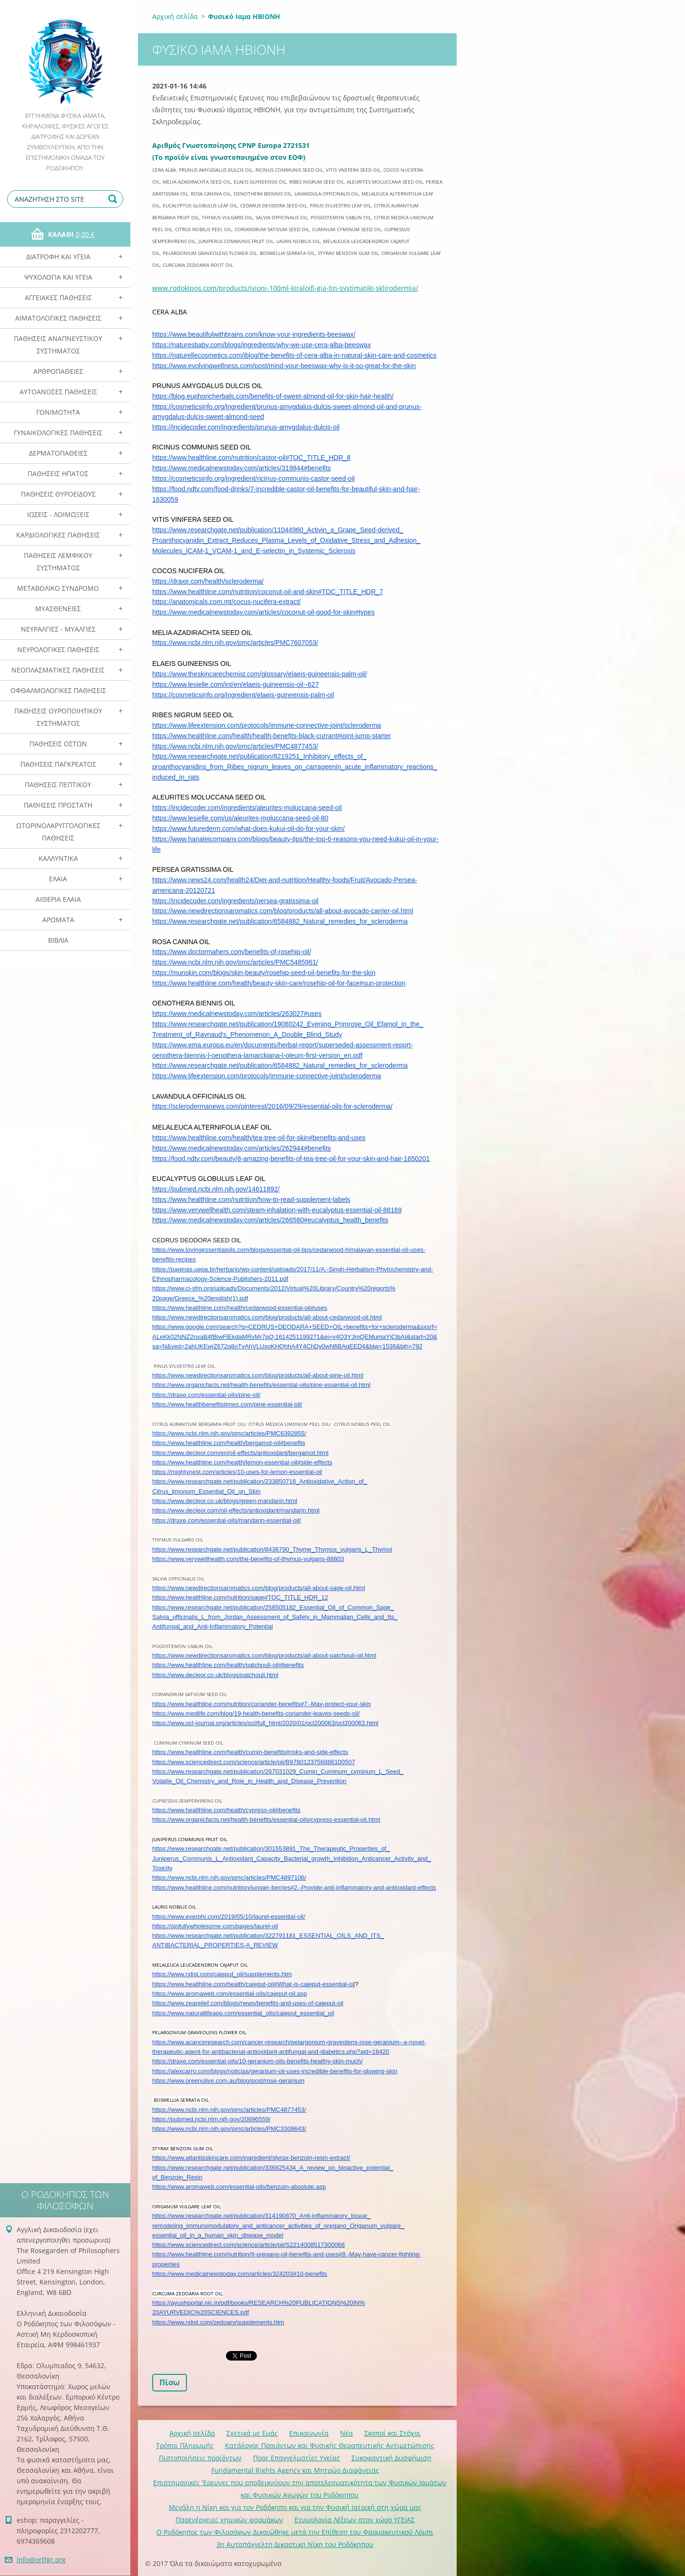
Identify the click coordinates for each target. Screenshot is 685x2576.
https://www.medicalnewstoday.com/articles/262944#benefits (241, 1148)
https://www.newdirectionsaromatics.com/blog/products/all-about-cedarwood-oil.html (267, 1317)
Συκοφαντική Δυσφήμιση (391, 2457)
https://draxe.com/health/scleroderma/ (208, 581)
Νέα (346, 2433)
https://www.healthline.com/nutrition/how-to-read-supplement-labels (251, 1199)
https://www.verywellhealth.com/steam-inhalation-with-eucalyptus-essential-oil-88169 (276, 1210)
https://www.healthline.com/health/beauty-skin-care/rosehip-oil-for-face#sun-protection (278, 983)
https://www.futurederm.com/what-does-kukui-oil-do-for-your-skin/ (248, 828)
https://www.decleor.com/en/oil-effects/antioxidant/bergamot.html (240, 1452)
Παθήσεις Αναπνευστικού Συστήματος (58, 344)
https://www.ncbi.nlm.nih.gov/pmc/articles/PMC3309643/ (229, 2128)
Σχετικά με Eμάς (252, 2433)
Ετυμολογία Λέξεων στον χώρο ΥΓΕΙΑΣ (354, 2519)
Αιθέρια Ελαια (58, 899)
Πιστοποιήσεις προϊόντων (200, 2457)
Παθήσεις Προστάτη (58, 805)
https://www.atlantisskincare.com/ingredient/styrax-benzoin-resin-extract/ (251, 2157)
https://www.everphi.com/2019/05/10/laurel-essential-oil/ (228, 1916)
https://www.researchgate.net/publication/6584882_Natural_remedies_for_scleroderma (280, 921)
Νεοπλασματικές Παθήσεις (58, 669)
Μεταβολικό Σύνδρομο (58, 588)
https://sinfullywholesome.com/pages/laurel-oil (215, 1926)
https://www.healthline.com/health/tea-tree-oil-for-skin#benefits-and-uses (258, 1138)
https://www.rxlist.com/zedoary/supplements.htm (218, 2322)
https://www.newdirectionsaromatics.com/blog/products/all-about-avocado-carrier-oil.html (282, 911)
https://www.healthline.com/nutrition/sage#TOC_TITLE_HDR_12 (240, 1597)
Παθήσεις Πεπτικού (58, 784)
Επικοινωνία (309, 2433)
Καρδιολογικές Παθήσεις (58, 534)
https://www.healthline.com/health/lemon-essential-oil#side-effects (242, 1462)
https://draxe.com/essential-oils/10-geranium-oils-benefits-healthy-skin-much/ (257, 2061)
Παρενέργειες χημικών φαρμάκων (229, 2519)
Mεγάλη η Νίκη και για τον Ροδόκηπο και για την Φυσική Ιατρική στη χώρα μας (295, 2507)
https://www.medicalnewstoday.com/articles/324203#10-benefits (239, 2273)
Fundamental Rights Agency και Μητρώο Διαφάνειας (295, 2470)
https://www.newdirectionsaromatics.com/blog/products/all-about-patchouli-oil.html (264, 1655)
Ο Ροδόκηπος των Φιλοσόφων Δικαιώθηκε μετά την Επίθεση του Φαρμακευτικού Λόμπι (295, 2532)
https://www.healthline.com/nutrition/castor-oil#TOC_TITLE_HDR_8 (251, 457)
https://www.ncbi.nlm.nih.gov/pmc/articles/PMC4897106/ (229, 1877)
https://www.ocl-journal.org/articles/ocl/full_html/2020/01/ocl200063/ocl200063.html (265, 1723)
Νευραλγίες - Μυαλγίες (58, 629)
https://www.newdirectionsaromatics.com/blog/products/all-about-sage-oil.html (258, 1587)
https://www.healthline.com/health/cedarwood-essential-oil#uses (239, 1307)
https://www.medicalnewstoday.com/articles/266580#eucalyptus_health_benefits (270, 1220)
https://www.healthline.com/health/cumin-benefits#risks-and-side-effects (250, 1752)
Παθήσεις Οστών (58, 743)
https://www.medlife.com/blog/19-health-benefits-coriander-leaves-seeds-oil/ (256, 1713)
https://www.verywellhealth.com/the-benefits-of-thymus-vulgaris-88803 (248, 1558)
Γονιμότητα (58, 412)
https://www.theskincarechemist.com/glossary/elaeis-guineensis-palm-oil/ (259, 674)
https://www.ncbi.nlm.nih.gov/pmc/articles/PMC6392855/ (229, 1433)
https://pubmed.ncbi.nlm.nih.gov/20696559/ (211, 2119)
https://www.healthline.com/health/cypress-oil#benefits (226, 1810)
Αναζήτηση (114, 199)
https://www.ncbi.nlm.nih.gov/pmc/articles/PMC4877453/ (235, 746)
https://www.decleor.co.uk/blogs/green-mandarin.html (224, 1500)
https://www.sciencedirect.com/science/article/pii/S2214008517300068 (248, 2244)
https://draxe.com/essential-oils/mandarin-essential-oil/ (226, 1520)
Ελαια (58, 878)
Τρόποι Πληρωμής (185, 2445)
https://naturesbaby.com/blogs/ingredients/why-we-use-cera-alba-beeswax (261, 345)
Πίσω (169, 2382)
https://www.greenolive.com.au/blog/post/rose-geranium (228, 2080)
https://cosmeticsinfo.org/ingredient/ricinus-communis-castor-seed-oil (253, 478)
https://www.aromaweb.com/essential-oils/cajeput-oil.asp (229, 1993)
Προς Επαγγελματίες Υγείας (296, 2457)
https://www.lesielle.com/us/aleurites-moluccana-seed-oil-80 (240, 818)
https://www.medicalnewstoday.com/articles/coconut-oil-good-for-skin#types (263, 612)
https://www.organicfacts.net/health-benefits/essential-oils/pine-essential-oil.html (261, 1384)
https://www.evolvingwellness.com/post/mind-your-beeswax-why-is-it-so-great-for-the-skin (284, 366)
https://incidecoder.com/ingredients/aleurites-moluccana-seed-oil (247, 807)
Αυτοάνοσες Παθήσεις (58, 391)
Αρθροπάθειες (58, 371)
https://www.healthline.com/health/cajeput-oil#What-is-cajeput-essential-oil (253, 1984)
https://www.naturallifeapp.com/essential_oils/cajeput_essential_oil (243, 2013)
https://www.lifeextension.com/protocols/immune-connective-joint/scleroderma (266, 725)
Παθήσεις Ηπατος (58, 473)
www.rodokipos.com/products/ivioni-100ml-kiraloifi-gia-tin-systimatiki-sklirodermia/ (285, 288)
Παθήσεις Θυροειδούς (58, 493)
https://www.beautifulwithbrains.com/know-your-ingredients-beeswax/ (253, 334)
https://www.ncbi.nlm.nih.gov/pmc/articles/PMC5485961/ (235, 962)
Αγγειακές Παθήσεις (58, 297)
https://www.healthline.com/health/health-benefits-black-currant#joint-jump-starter (271, 736)
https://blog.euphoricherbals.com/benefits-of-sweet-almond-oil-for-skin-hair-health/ (272, 396)
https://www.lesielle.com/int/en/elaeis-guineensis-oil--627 (235, 684)
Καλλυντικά (58, 858)
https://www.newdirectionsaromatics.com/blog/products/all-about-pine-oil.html (257, 1375)
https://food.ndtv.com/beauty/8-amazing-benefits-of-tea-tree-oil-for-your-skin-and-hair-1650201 (291, 1158)
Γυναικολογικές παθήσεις (58, 432)
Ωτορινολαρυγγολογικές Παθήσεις (58, 831)
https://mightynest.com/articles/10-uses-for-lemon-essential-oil (237, 1471)
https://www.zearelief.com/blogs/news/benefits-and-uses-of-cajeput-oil (247, 2003)
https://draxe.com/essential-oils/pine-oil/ (206, 1394)
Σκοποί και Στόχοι (392, 2433)
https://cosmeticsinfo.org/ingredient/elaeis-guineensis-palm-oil (243, 695)
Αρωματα (58, 919)
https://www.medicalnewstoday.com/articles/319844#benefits (241, 468)
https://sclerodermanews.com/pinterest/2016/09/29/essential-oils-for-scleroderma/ (272, 1106)
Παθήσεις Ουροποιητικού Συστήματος (58, 717)
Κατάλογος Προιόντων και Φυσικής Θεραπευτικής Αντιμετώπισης (329, 2445)
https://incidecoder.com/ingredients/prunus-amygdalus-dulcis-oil (246, 427)
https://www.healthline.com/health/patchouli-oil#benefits (228, 1665)
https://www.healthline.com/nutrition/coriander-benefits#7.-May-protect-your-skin (261, 1704)
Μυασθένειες (58, 608)
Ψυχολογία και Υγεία (58, 277)
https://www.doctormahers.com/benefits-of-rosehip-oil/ (231, 952)
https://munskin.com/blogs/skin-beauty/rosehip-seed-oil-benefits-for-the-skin (263, 972)
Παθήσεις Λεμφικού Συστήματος (58, 561)
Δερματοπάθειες (58, 453)
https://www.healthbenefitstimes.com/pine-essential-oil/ (227, 1404)
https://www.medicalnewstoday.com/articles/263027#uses (237, 1013)
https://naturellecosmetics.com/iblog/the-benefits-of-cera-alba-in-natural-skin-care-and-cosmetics (294, 355)
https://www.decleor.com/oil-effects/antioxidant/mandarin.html (236, 1510)
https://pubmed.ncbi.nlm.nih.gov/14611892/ (216, 1189)
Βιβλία (58, 940)
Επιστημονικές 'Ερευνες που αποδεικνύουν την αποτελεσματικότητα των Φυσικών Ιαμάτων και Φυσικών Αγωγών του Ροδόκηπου (299, 2488)
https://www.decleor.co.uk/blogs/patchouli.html (215, 1674)
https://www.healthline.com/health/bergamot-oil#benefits (228, 1442)
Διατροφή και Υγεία (58, 256)
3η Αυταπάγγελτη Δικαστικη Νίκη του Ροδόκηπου (294, 2544)
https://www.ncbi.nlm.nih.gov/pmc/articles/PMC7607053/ (235, 642)
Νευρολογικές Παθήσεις (58, 649)
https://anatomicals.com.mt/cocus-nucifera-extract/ (226, 601)
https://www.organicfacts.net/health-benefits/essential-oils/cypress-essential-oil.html (266, 1819)
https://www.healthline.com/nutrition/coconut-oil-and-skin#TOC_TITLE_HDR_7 (267, 591)
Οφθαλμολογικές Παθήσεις (58, 690)
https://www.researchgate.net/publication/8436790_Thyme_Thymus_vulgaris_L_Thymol (272, 1549)
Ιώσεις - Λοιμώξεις (58, 514)
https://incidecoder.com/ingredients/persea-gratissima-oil (235, 901)
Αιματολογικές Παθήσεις (58, 317)
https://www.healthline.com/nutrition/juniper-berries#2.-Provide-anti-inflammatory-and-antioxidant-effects (294, 1887)
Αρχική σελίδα (175, 16)
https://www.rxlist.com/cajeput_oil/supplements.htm (222, 1974)
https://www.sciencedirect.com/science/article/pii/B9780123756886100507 (253, 1762)
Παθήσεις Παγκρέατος (58, 764)
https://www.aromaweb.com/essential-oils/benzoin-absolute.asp (239, 2186)
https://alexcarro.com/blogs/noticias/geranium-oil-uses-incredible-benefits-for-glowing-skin (274, 2071)
